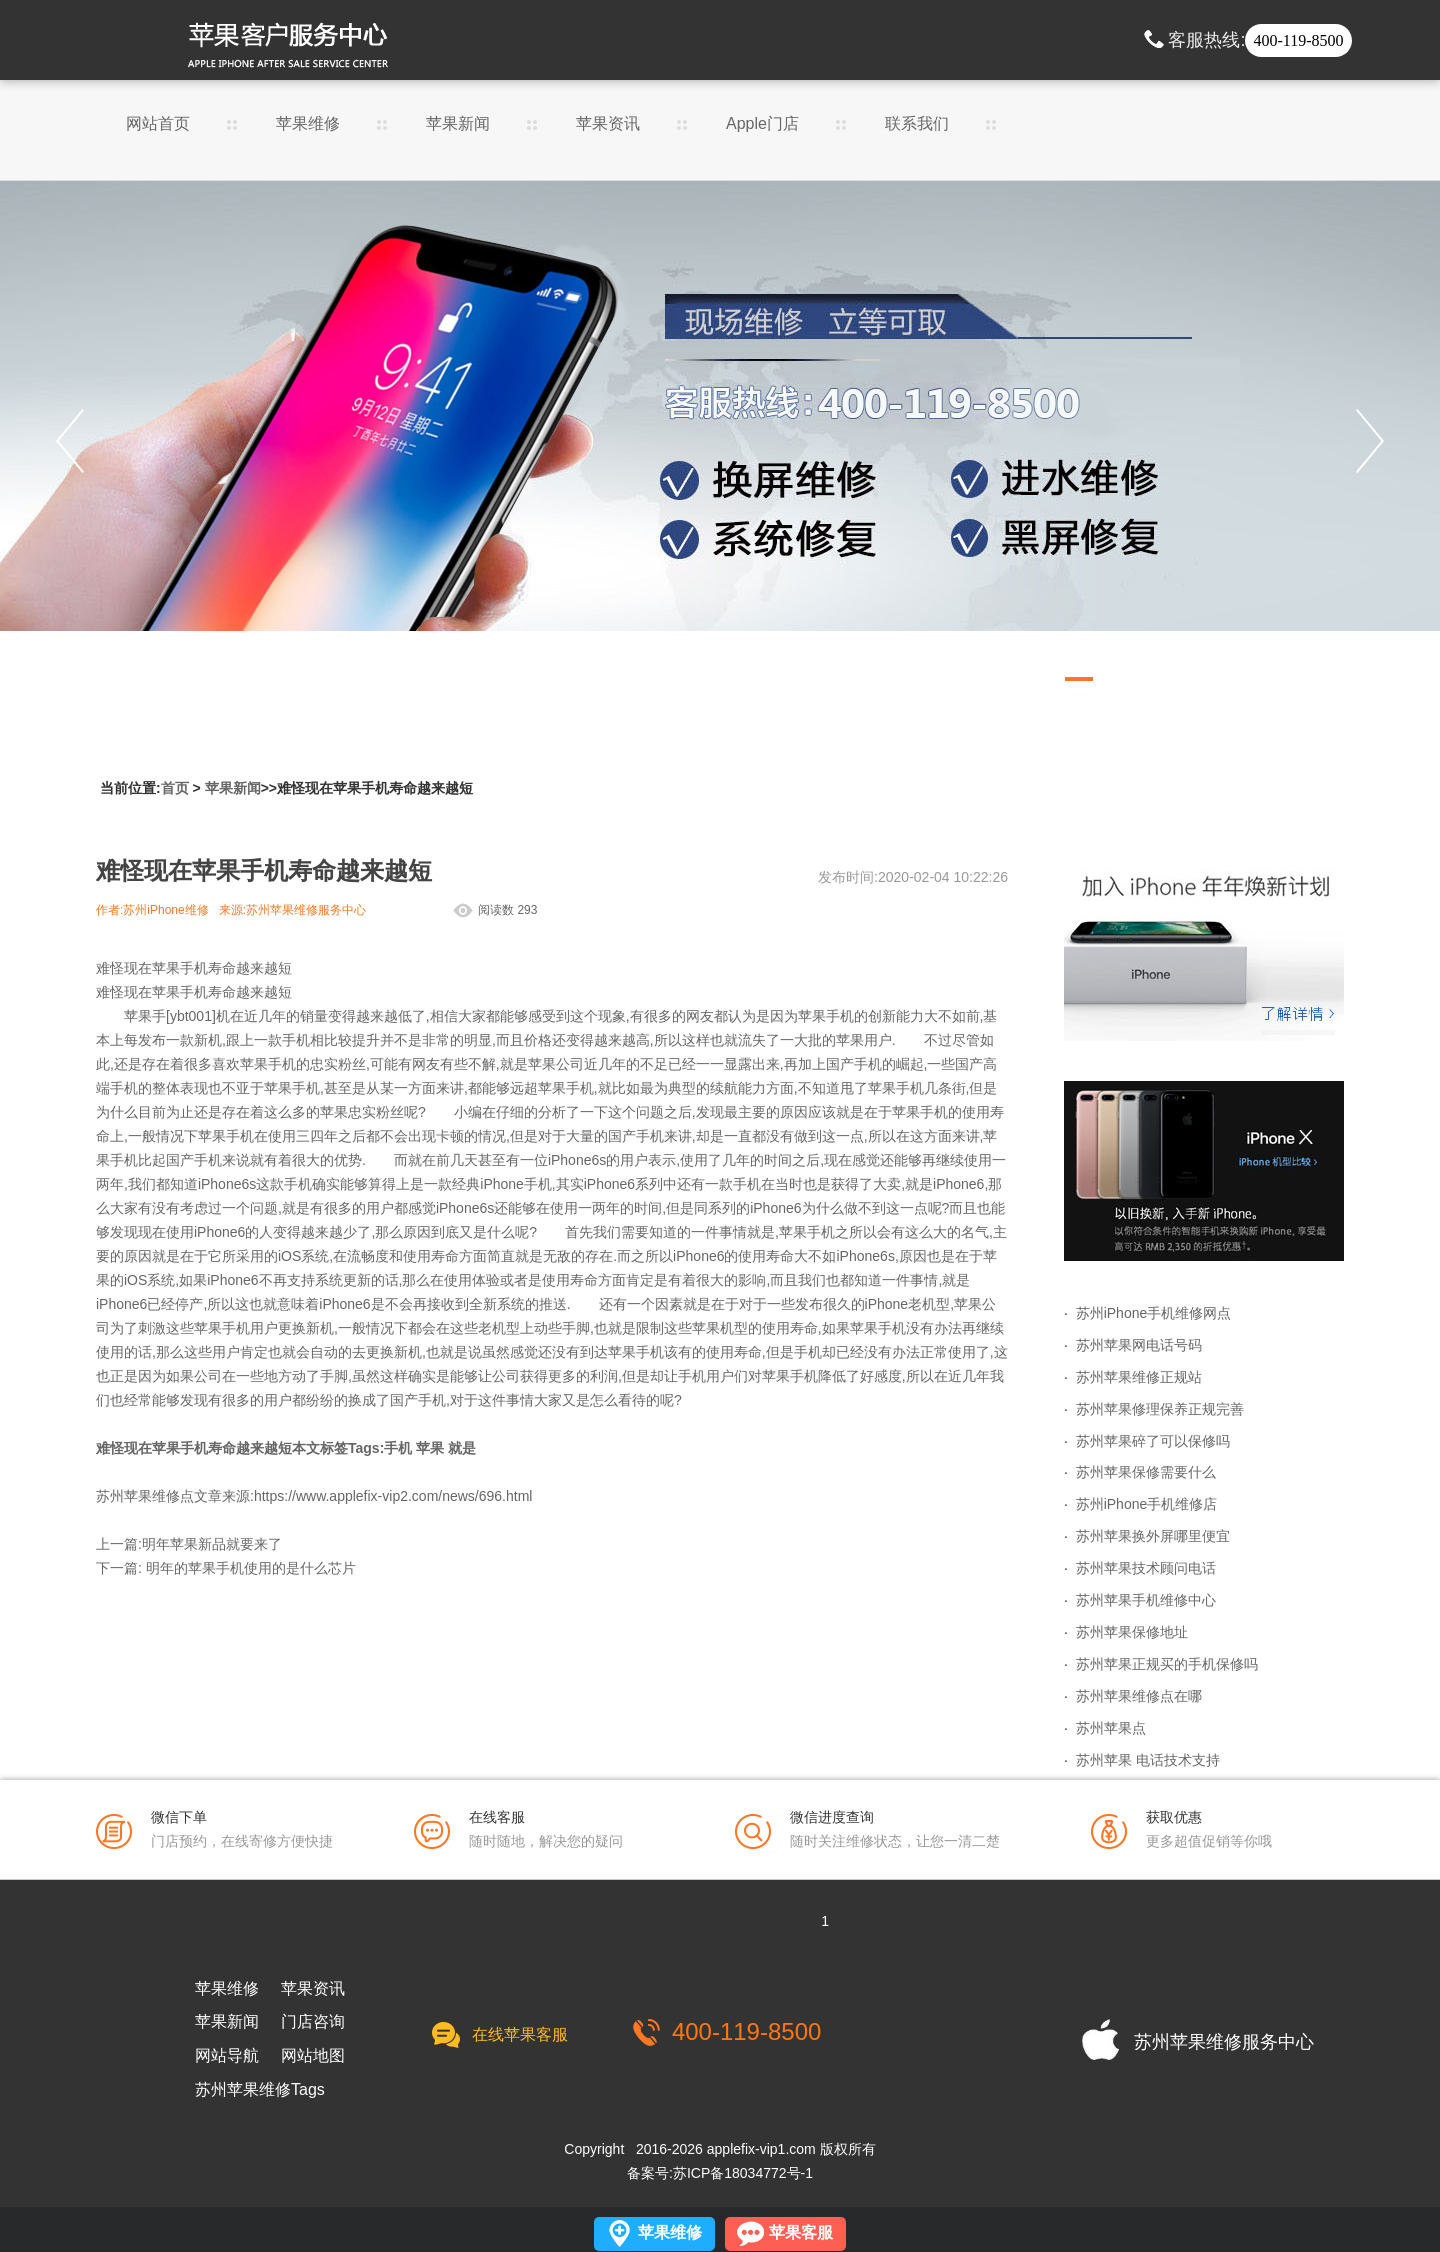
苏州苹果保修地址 (1132, 1632)
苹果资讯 (608, 124)
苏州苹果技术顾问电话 (1146, 1568)
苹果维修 (308, 124)
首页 (175, 788)
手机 (398, 1448)
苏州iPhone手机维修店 (1147, 1504)
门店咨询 (313, 2022)
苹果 (430, 1448)
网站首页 (158, 124)
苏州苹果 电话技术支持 (1148, 1760)
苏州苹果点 (1111, 1728)
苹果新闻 (458, 124)
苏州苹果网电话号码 (1139, 1345)
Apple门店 (762, 130)
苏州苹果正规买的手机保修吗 (1167, 1664)
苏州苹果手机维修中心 (1146, 1600)
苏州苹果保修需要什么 (1146, 1472)
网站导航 (227, 2056)
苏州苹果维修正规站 (1139, 1377)
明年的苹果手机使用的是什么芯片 (251, 1568)
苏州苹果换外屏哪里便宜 (1153, 1536)
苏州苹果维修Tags (260, 2090)
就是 (462, 1448)
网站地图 (313, 2056)
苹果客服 (801, 2232)
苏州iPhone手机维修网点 (1154, 1313)
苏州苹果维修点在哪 (1139, 1696)
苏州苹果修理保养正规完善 (1160, 1409)
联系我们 (917, 124)
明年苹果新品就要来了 (212, 1544)
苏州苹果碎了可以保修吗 (1153, 1441)
